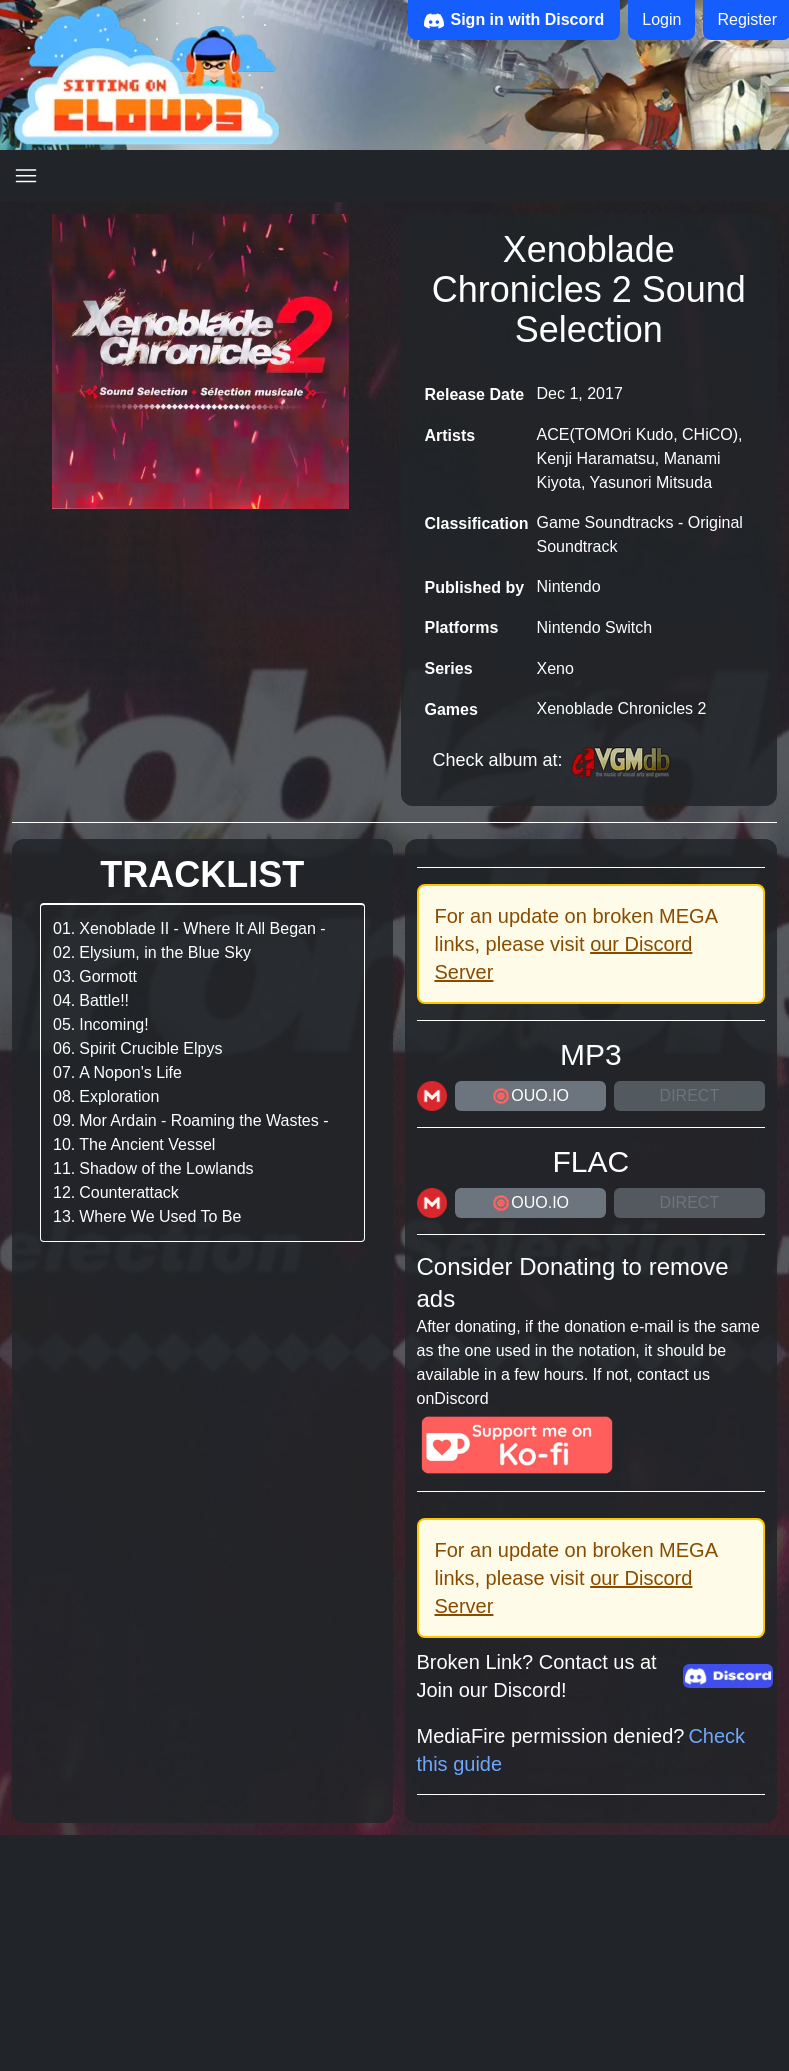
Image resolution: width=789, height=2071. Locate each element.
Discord (461, 1398)
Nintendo (569, 586)
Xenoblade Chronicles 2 (622, 708)
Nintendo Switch (595, 627)
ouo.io (530, 1096)
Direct (690, 1095)
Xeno (555, 668)
